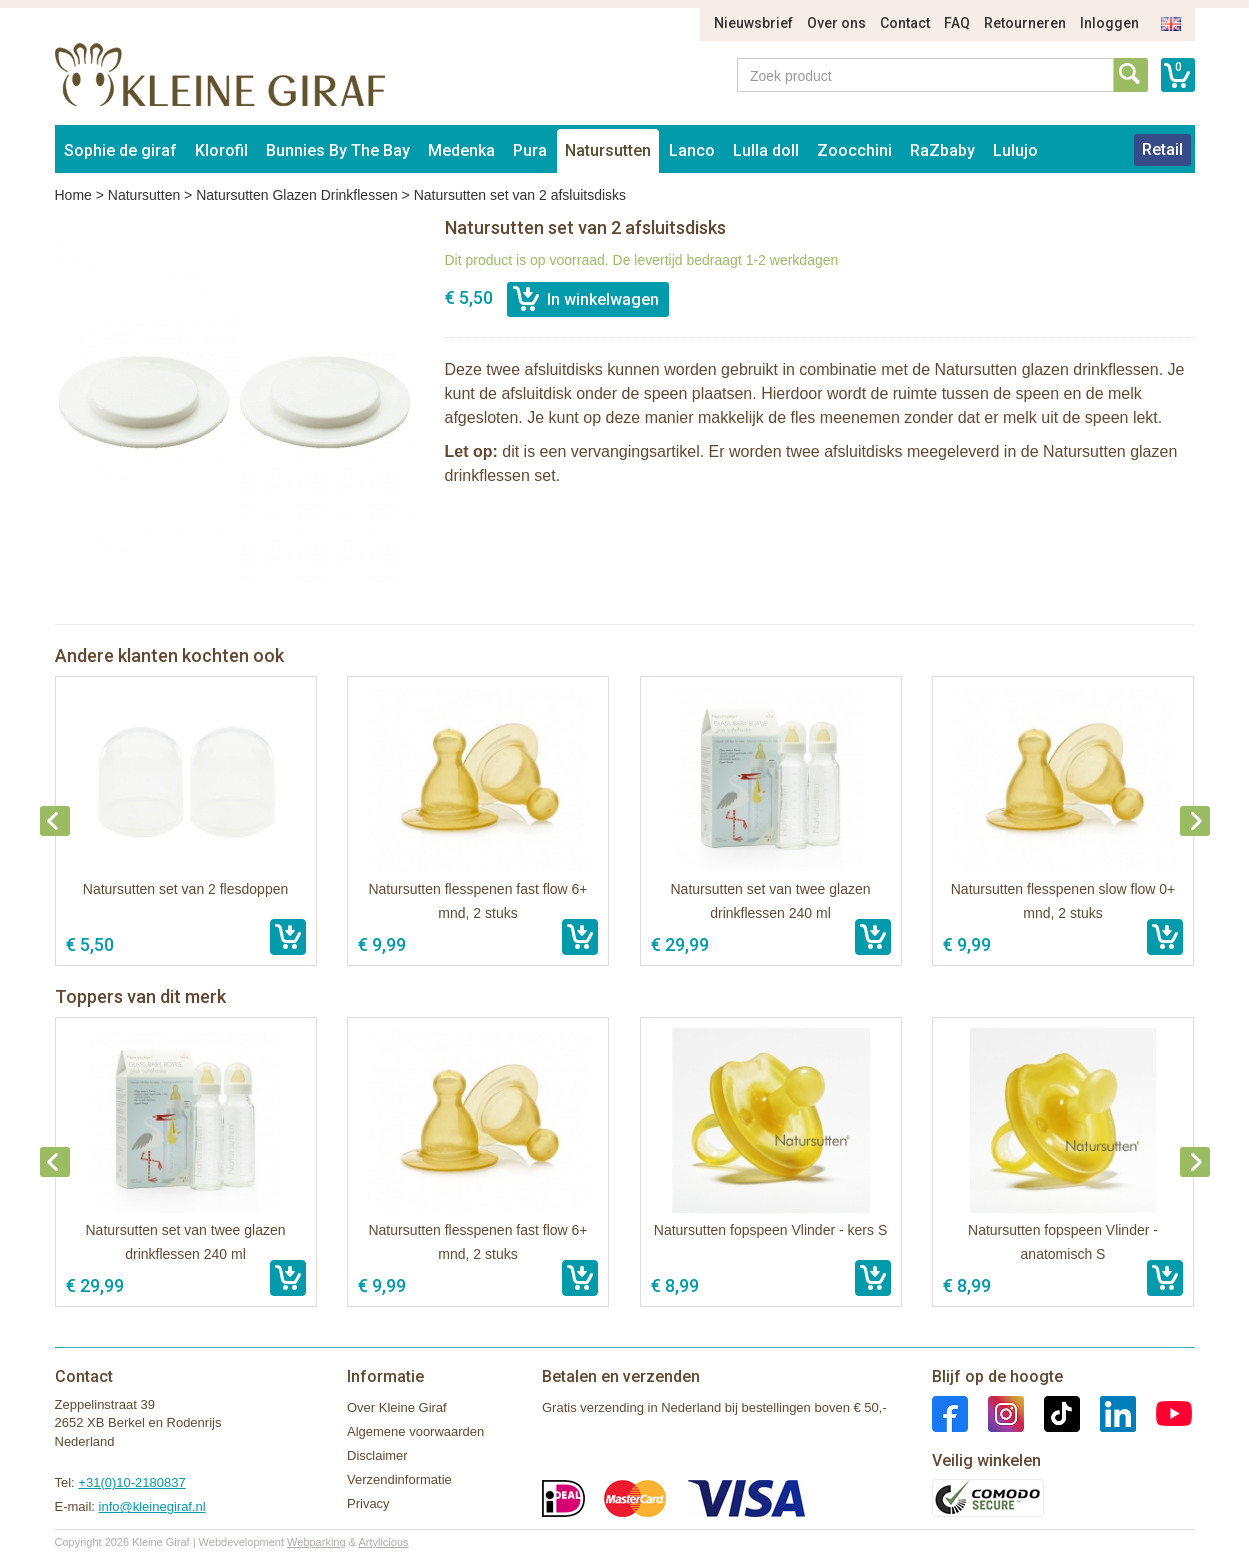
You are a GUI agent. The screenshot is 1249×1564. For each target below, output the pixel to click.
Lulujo (1015, 150)
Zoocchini (854, 150)
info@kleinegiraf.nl (152, 1506)
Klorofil (221, 150)
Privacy (368, 1503)
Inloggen (1109, 23)
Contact (905, 23)
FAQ (957, 23)
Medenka (461, 150)
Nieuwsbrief (753, 23)
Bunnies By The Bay (338, 150)
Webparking (316, 1542)
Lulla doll (766, 150)
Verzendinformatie (399, 1479)
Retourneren (1025, 23)
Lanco (692, 150)
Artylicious (383, 1542)
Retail (1162, 149)
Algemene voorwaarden (415, 1431)
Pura (530, 150)
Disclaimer (377, 1455)
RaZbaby (942, 150)
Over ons (836, 23)
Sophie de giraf (120, 150)
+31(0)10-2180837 (131, 1482)
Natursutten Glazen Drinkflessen (297, 195)
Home (73, 195)
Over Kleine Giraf (397, 1407)
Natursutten (608, 150)
